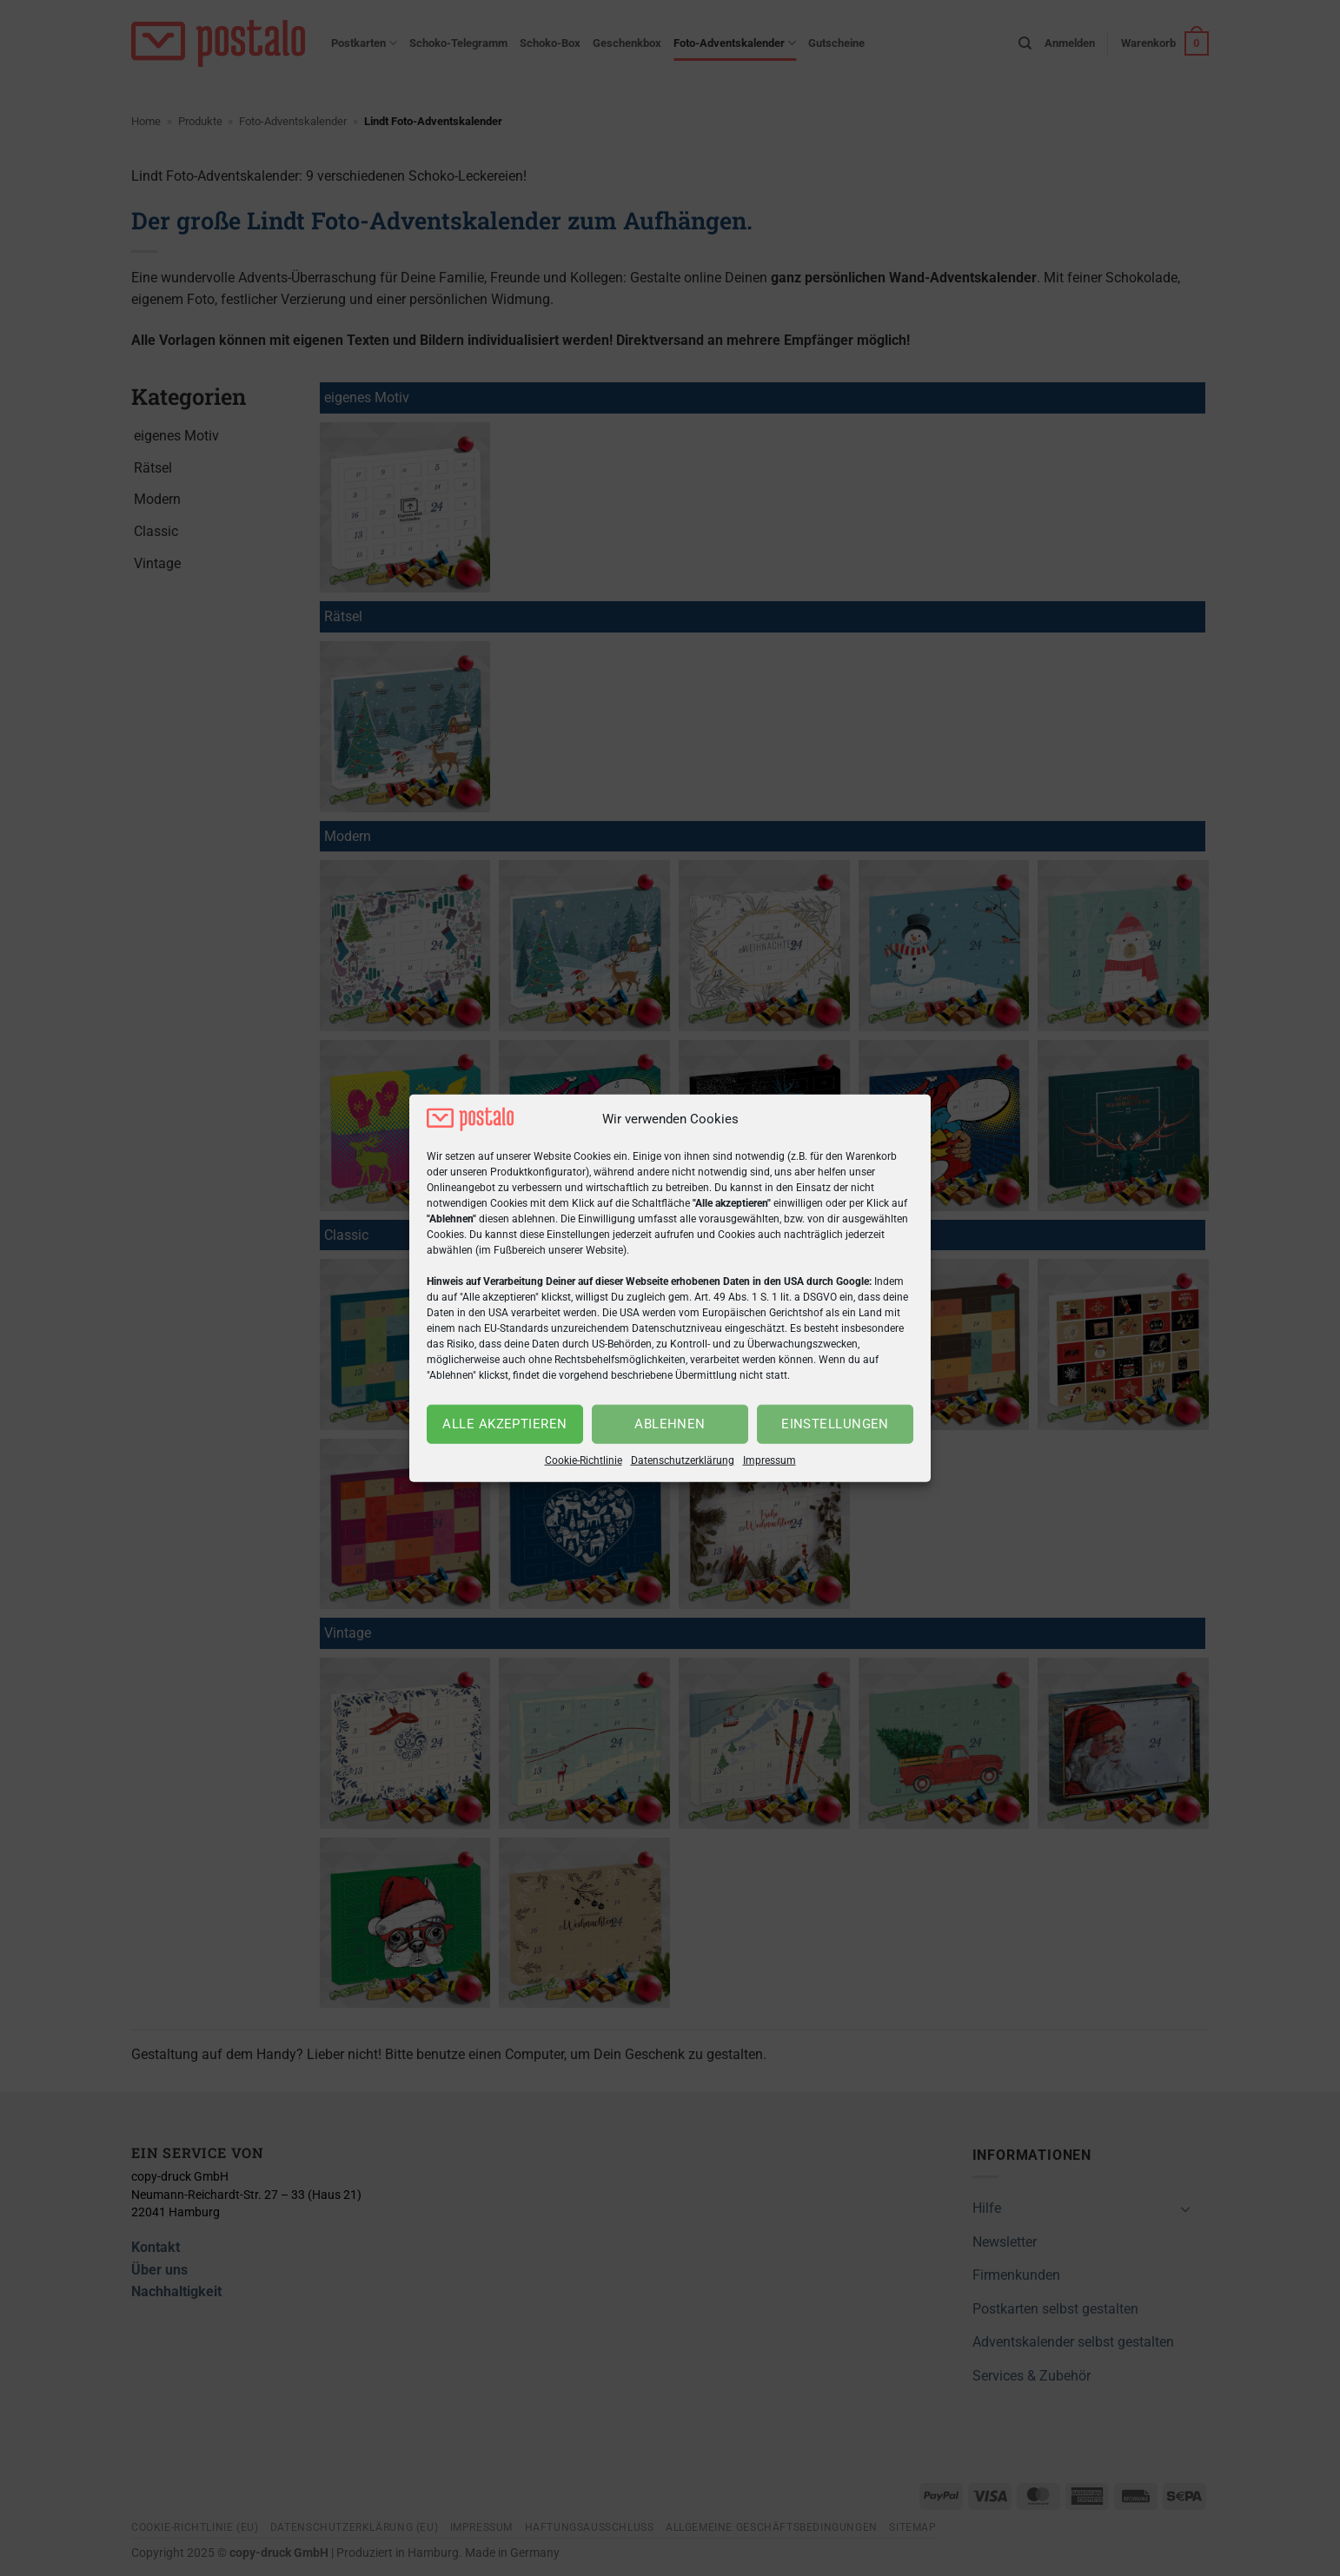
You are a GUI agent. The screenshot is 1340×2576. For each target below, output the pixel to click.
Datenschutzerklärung (682, 1460)
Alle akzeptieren (504, 1424)
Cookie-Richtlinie (583, 1460)
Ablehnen (670, 1424)
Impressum (769, 1460)
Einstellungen (835, 1424)
